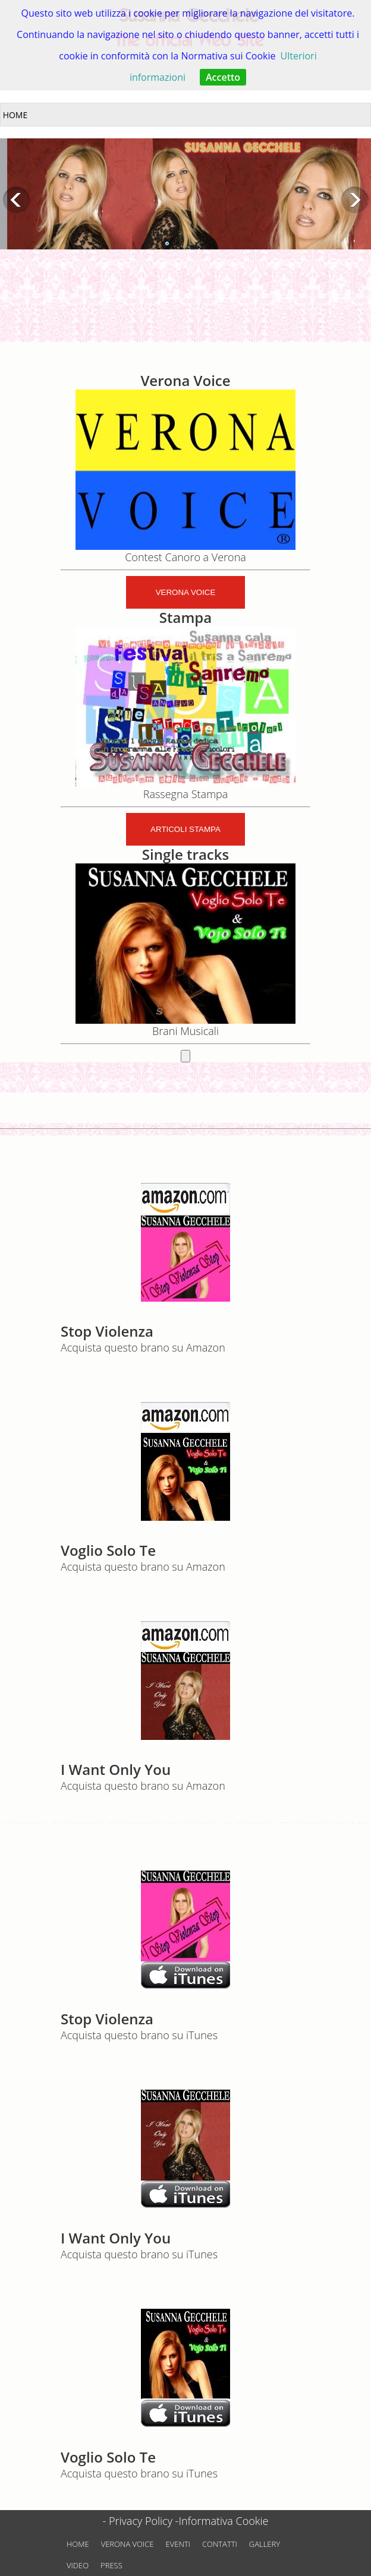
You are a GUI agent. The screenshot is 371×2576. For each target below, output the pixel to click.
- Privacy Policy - (141, 2521)
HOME (78, 2544)
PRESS (111, 2565)
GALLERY (264, 2544)
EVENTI (178, 2544)
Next (354, 199)
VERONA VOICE (127, 2544)
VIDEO (78, 2565)
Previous (16, 199)
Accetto (223, 77)
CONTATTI (219, 2544)
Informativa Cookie (223, 2521)
